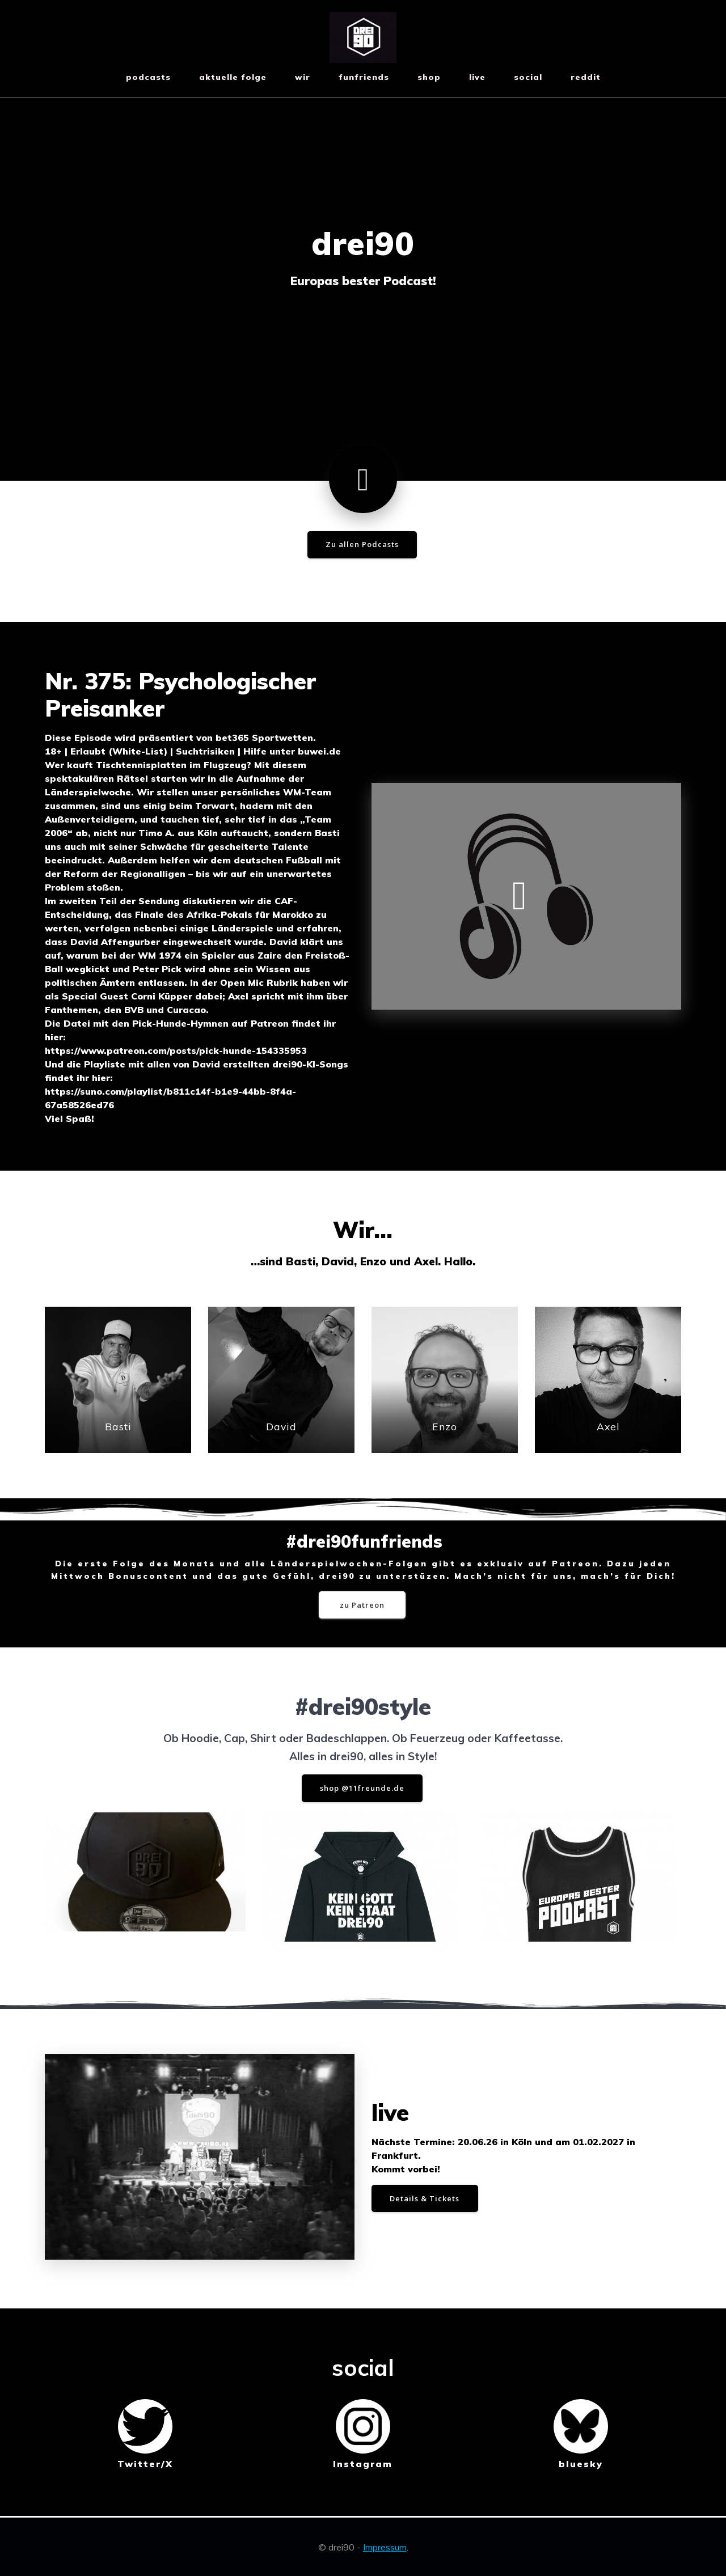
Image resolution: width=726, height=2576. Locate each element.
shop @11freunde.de (361, 1791)
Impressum (385, 2547)
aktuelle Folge (233, 77)
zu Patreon (362, 1606)
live (477, 77)
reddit (586, 77)
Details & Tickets (428, 2198)
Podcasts (148, 77)
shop (429, 77)
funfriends (364, 77)
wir (302, 77)
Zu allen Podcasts (362, 545)
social (528, 77)
